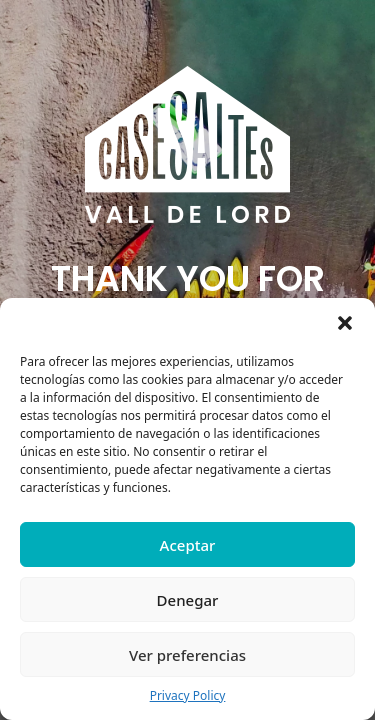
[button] (345, 323)
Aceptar (188, 545)
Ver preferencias (187, 655)
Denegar (188, 600)
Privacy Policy (188, 695)
